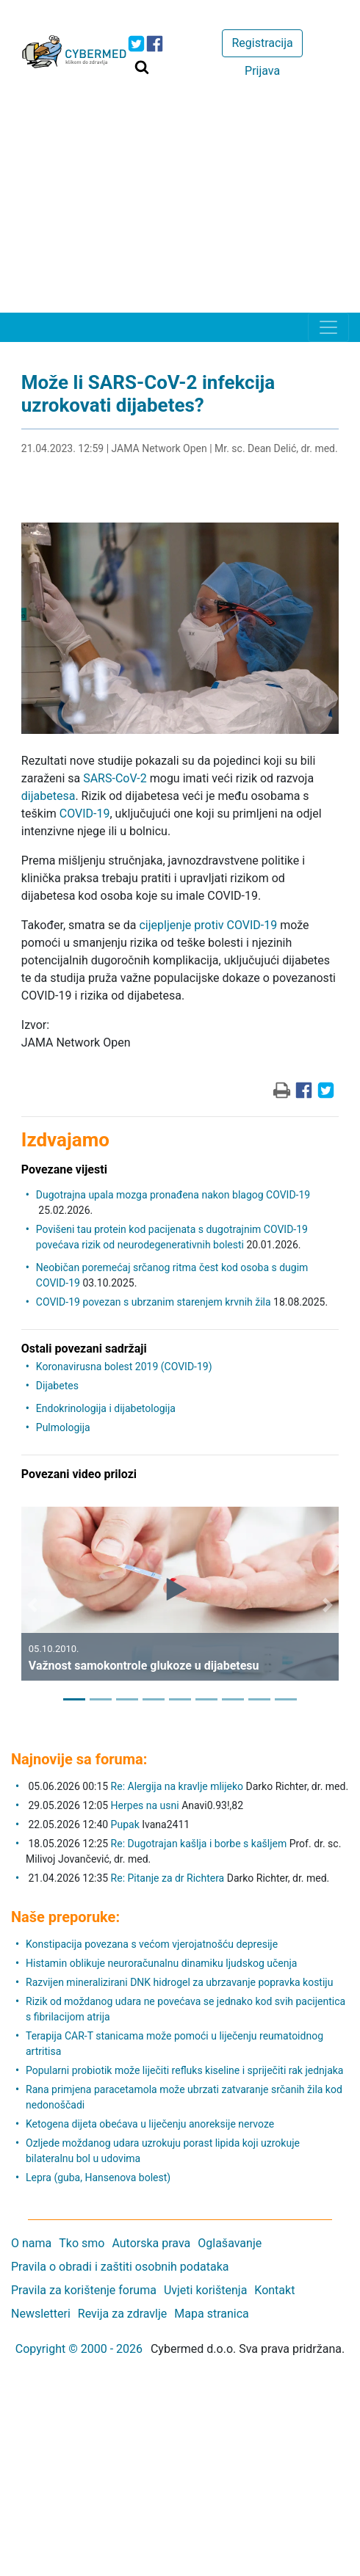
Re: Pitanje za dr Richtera (168, 1878)
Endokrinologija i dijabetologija (106, 1408)
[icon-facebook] (154, 43)
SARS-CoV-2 (115, 778)
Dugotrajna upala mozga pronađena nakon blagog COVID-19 (173, 1195)
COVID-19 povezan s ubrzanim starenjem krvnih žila (153, 1302)
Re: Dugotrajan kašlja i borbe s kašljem (199, 1843)
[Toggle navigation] (328, 327)
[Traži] (141, 67)
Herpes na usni (146, 1805)
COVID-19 (85, 814)
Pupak (125, 1824)
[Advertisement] (180, 202)
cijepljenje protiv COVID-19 (208, 925)
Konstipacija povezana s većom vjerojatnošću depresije (152, 1944)
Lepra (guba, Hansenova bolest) (98, 2177)
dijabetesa (48, 796)
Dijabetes (57, 1385)
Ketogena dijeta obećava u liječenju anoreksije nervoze (150, 2124)
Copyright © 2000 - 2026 (79, 2349)
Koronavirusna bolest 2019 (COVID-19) (124, 1366)
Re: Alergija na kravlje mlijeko (177, 1786)
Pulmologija (63, 1427)
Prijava (262, 71)
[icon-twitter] (136, 43)
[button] (32, 1604)
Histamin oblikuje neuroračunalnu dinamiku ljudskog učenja (161, 1963)
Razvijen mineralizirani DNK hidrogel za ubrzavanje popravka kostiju (179, 1982)
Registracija (261, 43)
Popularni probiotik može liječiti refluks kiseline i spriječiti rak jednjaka (184, 2070)
